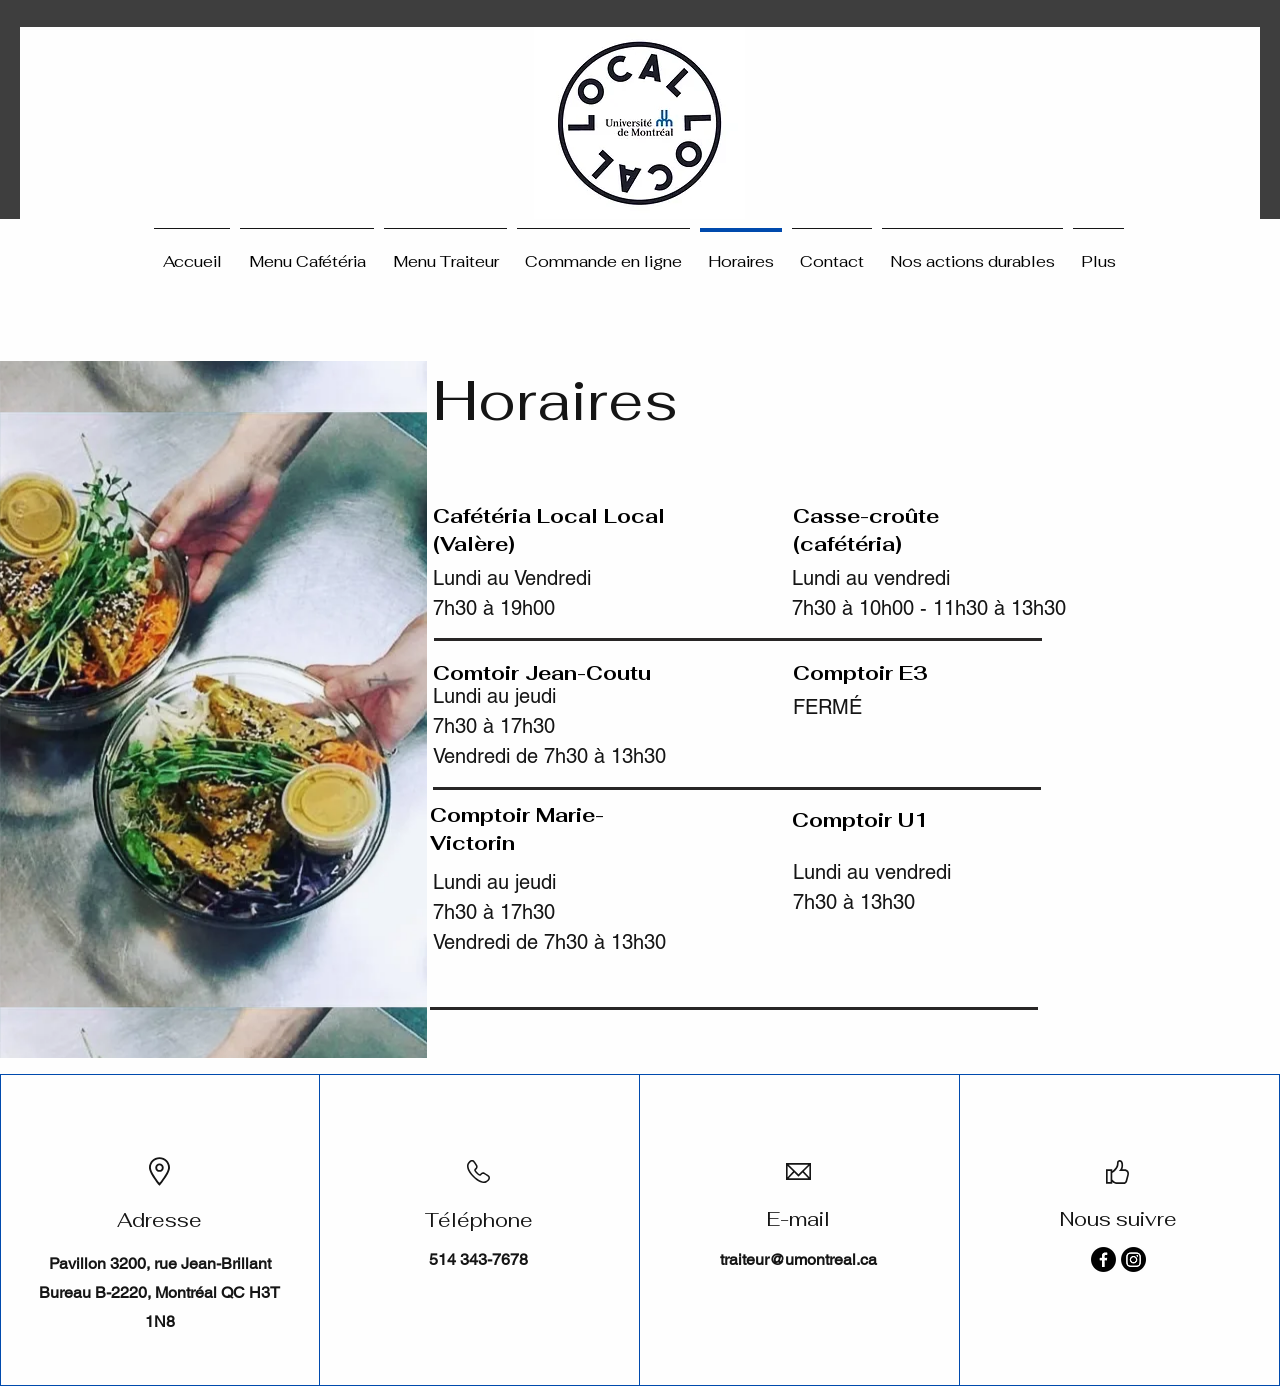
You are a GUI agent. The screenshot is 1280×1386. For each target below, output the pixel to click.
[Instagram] (1133, 1259)
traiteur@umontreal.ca (798, 1259)
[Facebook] (1103, 1259)
